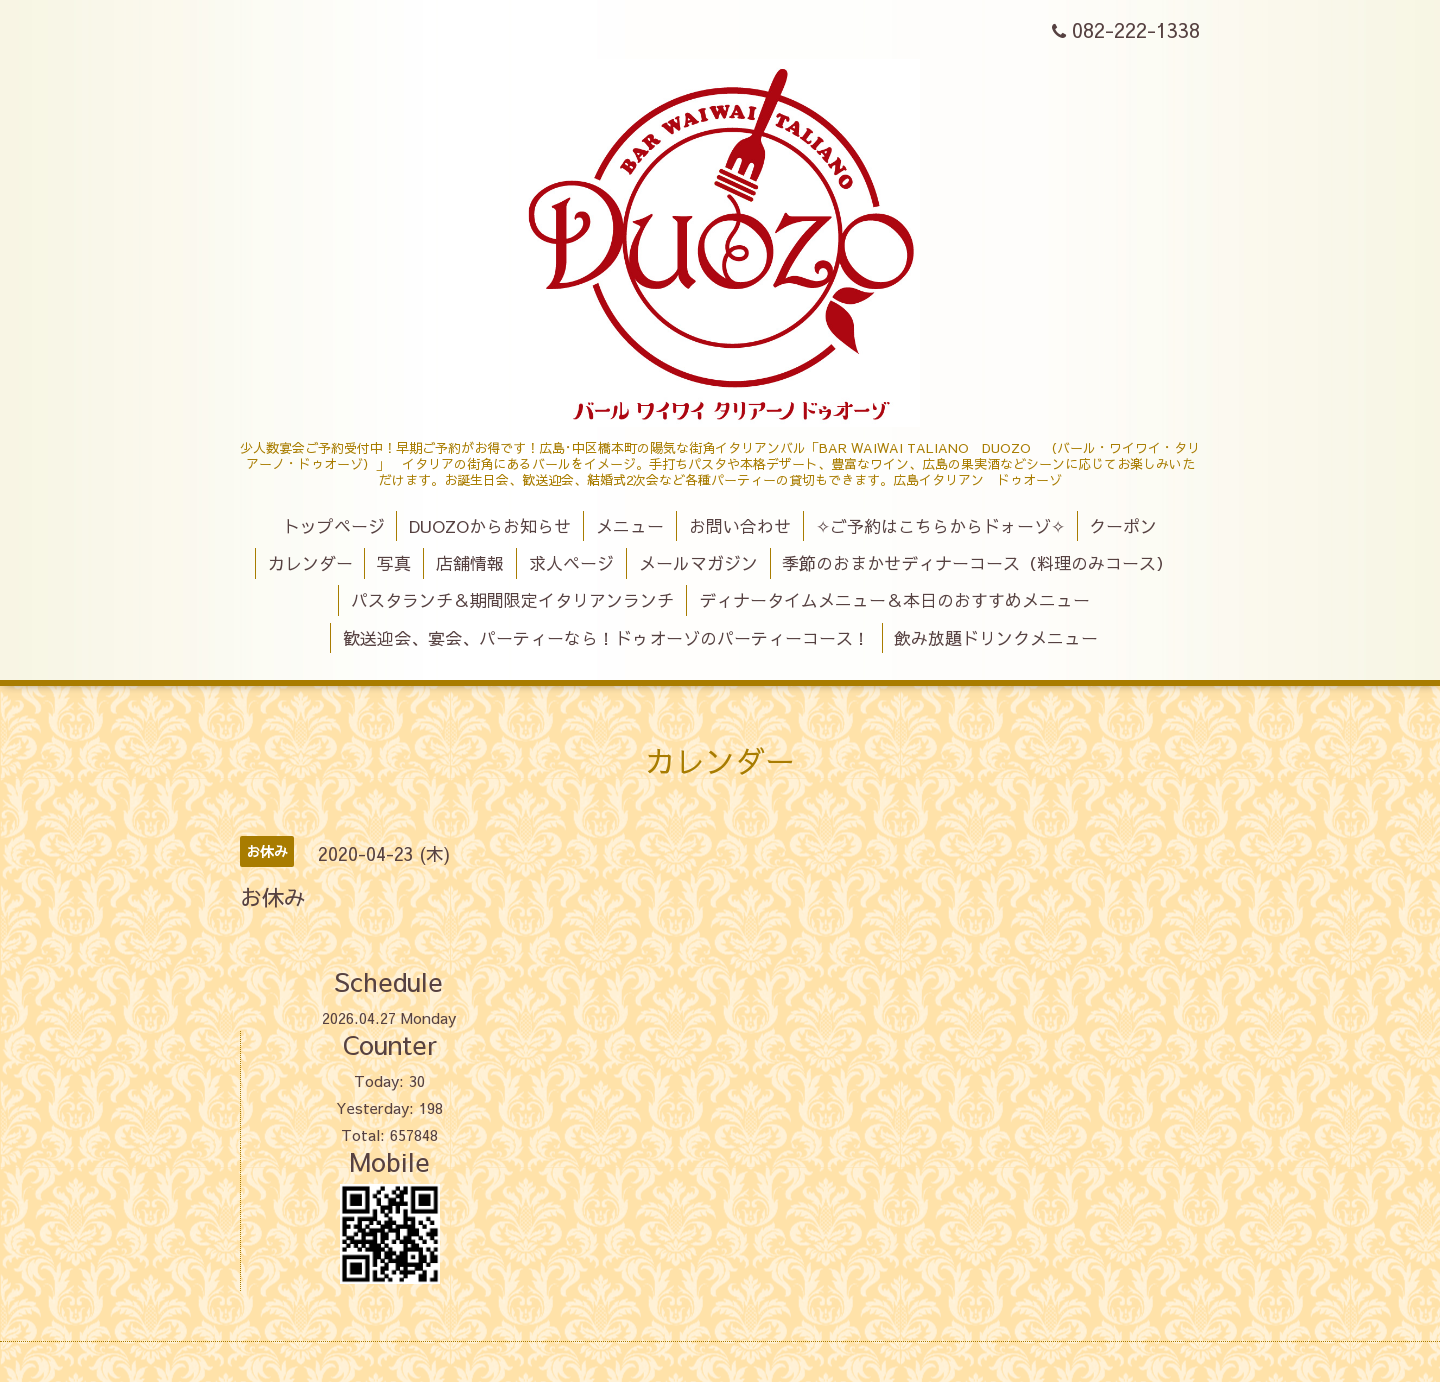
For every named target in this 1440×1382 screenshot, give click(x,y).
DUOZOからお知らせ (490, 526)
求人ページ (571, 563)
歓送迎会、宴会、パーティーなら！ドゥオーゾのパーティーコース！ (606, 638)
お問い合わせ (740, 526)
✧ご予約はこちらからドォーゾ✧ (940, 526)
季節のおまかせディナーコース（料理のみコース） (977, 563)
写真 (394, 563)
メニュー (630, 526)
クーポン (1123, 526)
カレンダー (310, 563)
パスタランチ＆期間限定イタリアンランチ (512, 600)
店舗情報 (470, 563)
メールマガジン (698, 563)
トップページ (334, 526)
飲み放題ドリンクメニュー (996, 638)
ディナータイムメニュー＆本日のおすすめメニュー (894, 600)
